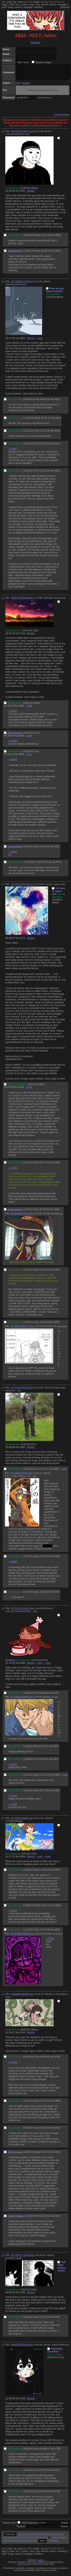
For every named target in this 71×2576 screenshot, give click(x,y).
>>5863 (39, 1859)
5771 (57, 2472)
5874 (56, 1749)
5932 (58, 237)
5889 (57, 1777)
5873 (56, 1695)
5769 (57, 2059)
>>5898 (29, 1090)
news (25, 4)
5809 (21, 757)
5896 (57, 1559)
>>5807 (13, 451)
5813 (57, 849)
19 (34, 2540)
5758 (57, 2451)
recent (44, 4)
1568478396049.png (22, 600)
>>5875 (39, 1666)
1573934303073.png (22, 1329)
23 (54, 2540)
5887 (22, 1450)
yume (20, 2)
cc (59, 2)
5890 (57, 1793)
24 (59, 2540)
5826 (57, 2218)
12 (61, 2537)
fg (15, 2)
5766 (22, 2035)
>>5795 (13, 1170)
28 (15, 2543)
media (36, 2)
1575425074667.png (22, 134)
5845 (57, 1872)
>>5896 (63, 1472)
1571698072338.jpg (22, 284)
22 (49, 2540)
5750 (22, 2401)
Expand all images (61, 117)
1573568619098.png (22, 1936)
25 (64, 2540)
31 (29, 2543)
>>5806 (13, 743)
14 (10, 2540)
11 (56, 2537)
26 (5, 2543)
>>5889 (13, 1807)
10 (51, 2537)
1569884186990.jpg (22, 1996)
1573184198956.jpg (21, 1699)
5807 (22, 341)
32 (34, 2543)
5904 (57, 1594)
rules (32, 4)
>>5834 (13, 1913)
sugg (4, 4)
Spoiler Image (43, 62)
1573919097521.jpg (21, 1216)
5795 (21, 1090)
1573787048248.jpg (22, 1390)
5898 (57, 1165)
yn (4, 2)
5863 (58, 1908)
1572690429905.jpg (22, 1820)
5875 (56, 1761)
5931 (22, 193)
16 (20, 2540)
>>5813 (29, 757)
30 (24, 2543)
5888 (56, 1471)
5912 (57, 433)
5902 (57, 1212)
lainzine (38, 7)
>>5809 (29, 739)
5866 (22, 1665)
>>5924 (39, 341)
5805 (58, 2103)
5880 (57, 1932)
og (42, 2)
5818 (57, 2130)
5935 (58, 253)
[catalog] (35, 42)
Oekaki (26, 85)
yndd (9, 2)
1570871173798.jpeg (22, 2257)
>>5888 (13, 1564)
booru (18, 7)
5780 (57, 2494)
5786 (57, 2319)
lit (30, 2)
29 (20, 2543)
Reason (21, 2529)
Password (32, 2525)
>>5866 (13, 1767)
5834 (22, 1859)
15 (15, 2540)
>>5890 (47, 1666)
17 (24, 2540)
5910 (59, 864)
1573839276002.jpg (21, 1475)
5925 (57, 473)
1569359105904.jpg (22, 2347)
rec (17, 4)
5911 (58, 420)
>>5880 (47, 1859)
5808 (21, 738)
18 (29, 2540)
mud (4, 7)
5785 (22, 2295)
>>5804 (13, 713)
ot (55, 2)
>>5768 (13, 2065)
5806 (21, 708)
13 (5, 2540)
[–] (3, 134)
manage (62, 4)
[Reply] (31, 193)
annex (53, 4)
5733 (22, 636)
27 (10, 2543)
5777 (22, 940)
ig (46, 2)
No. (18, 193)
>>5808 (29, 709)
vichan (41, 2563)
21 (44, 2540)
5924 (57, 446)
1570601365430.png (22, 887)
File (18, 85)
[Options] (64, 7)
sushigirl (28, 7)
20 (39, 2540)
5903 (57, 1272)
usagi (10, 7)
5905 (57, 1324)
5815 (57, 402)
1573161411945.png (22, 1611)
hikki (12, 4)
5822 (58, 2154)
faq (38, 4)
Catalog (53, 2543)
